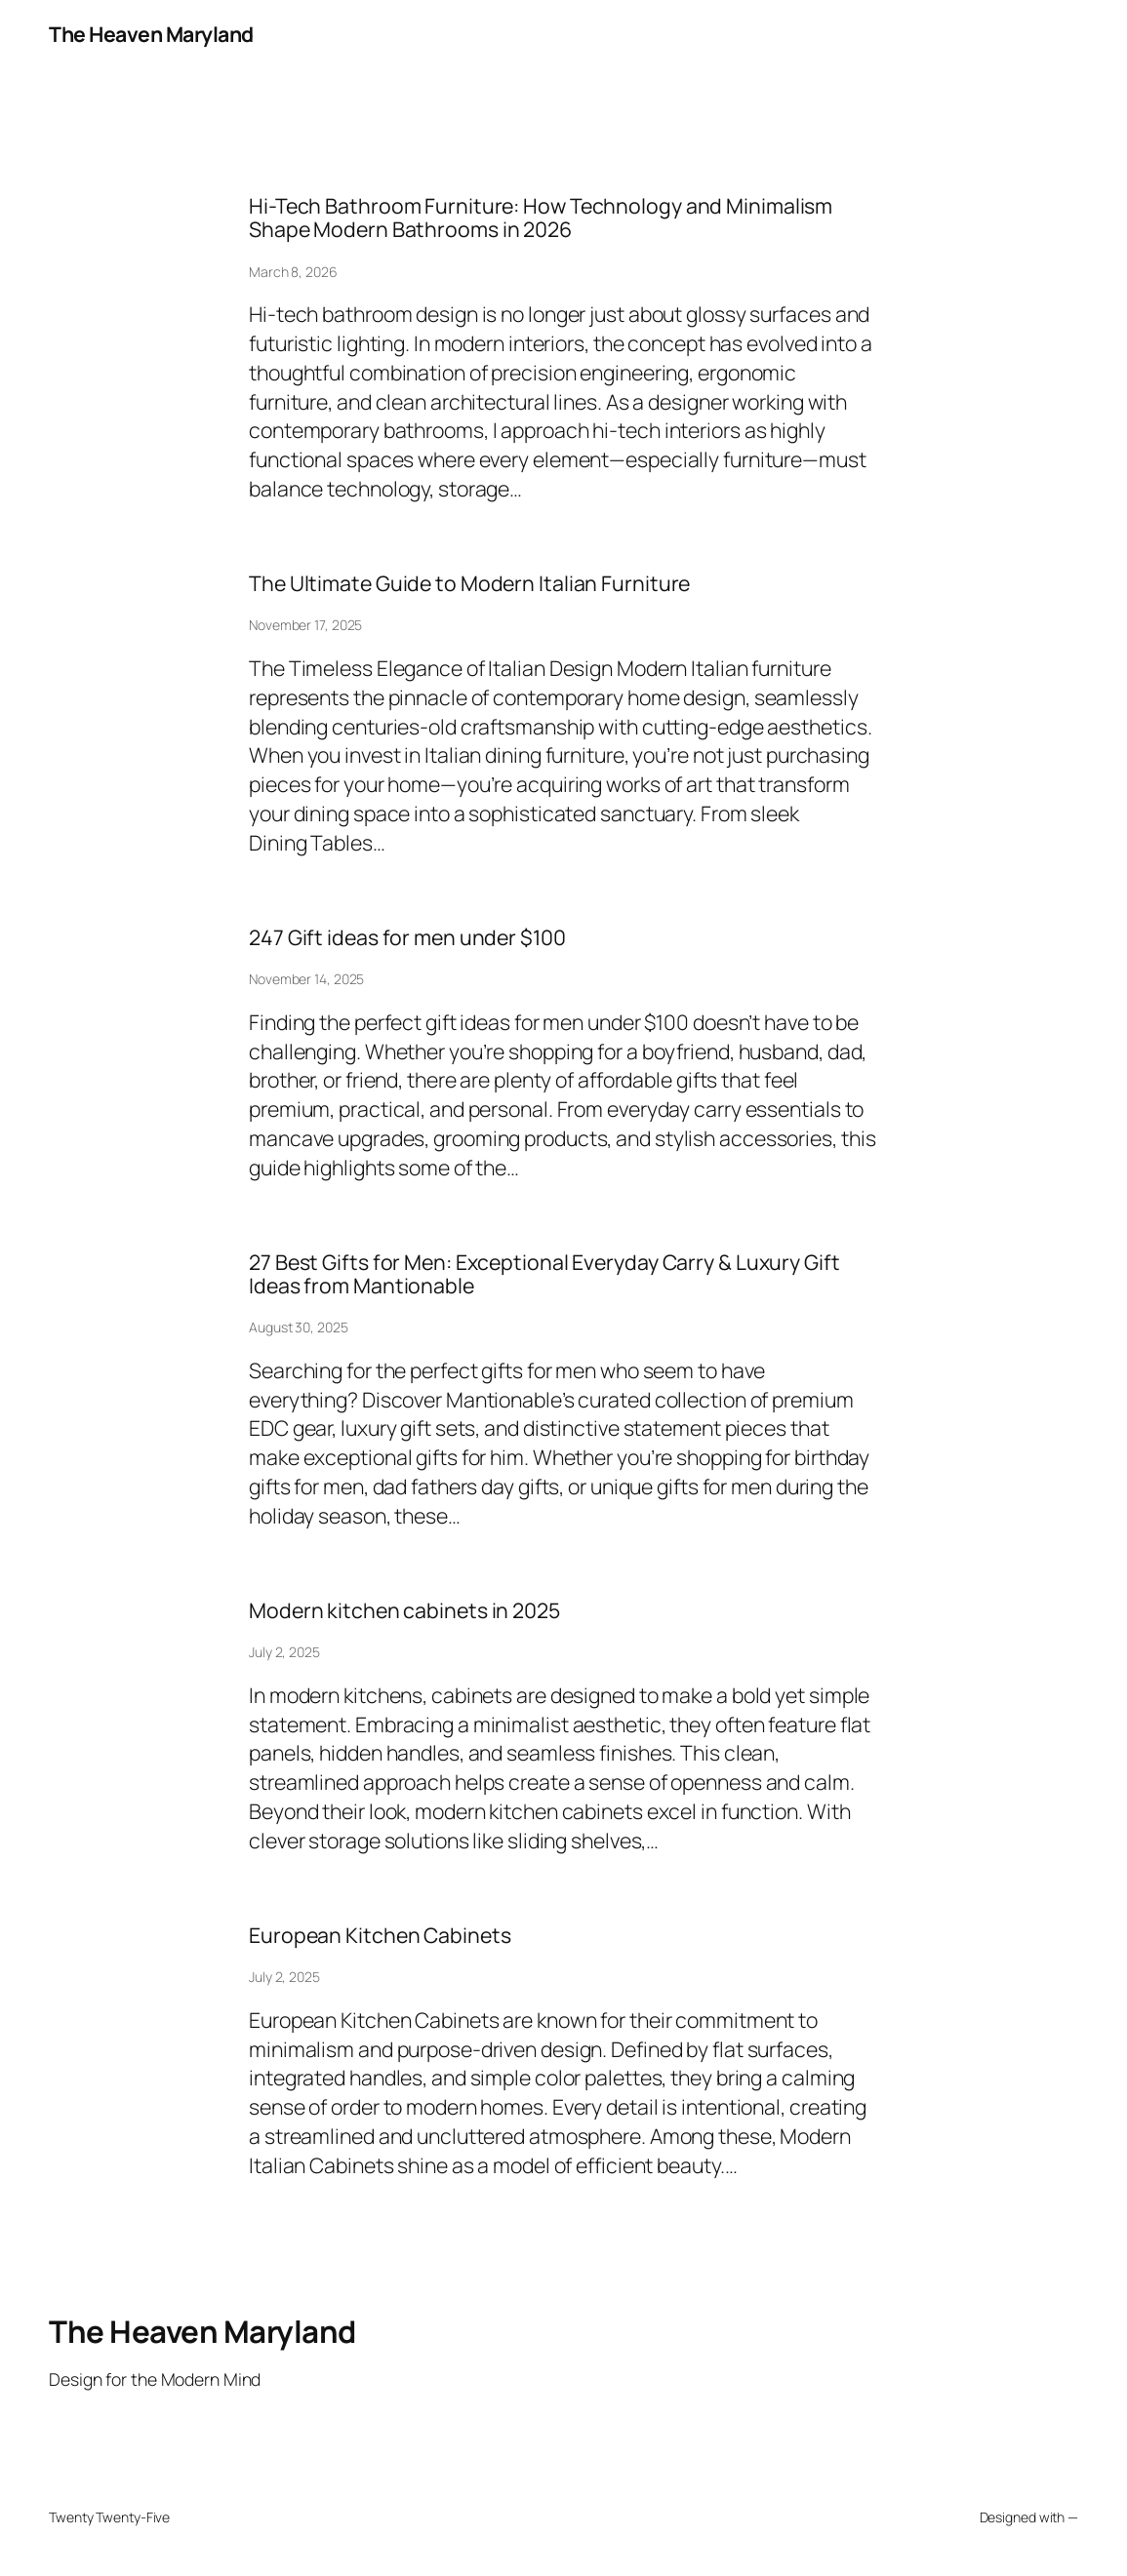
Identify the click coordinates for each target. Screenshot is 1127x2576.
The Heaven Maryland (151, 34)
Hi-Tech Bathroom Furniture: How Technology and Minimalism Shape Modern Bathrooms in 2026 (540, 217)
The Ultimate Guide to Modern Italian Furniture (469, 583)
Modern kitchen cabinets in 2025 (404, 1610)
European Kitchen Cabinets (380, 1935)
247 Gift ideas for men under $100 (407, 937)
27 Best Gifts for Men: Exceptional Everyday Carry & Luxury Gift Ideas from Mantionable (544, 1273)
